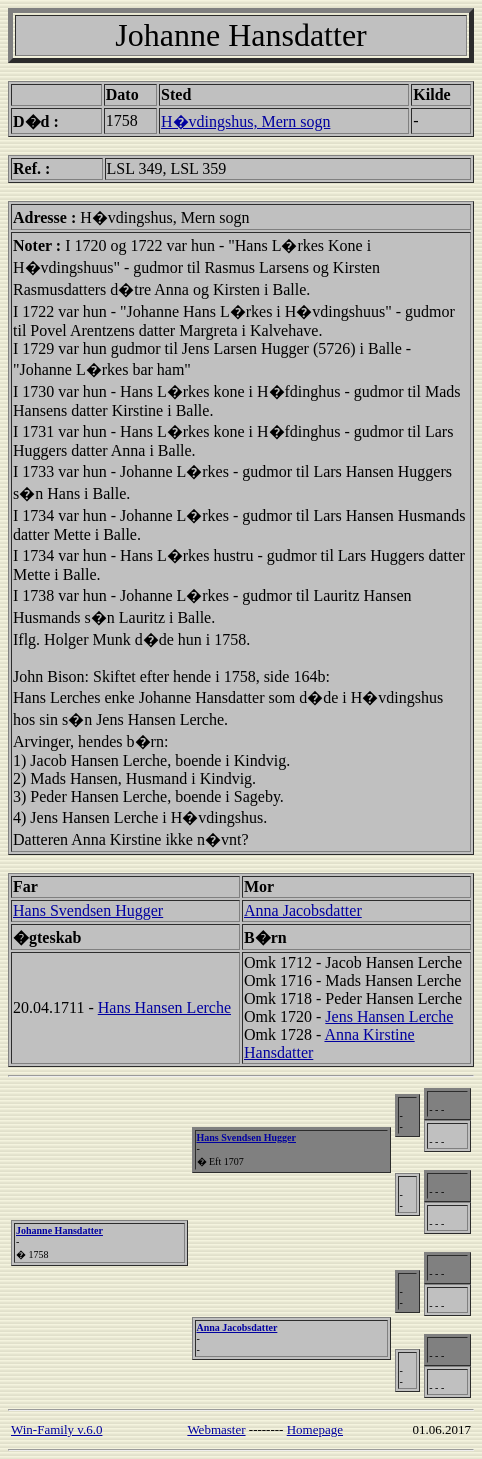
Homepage (315, 1429)
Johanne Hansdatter (59, 1230)
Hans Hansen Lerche (164, 1007)
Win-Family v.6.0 (56, 1429)
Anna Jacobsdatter (303, 910)
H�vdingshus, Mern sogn (245, 121)
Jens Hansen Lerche (389, 1016)
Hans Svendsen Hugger (88, 910)
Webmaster (216, 1429)
